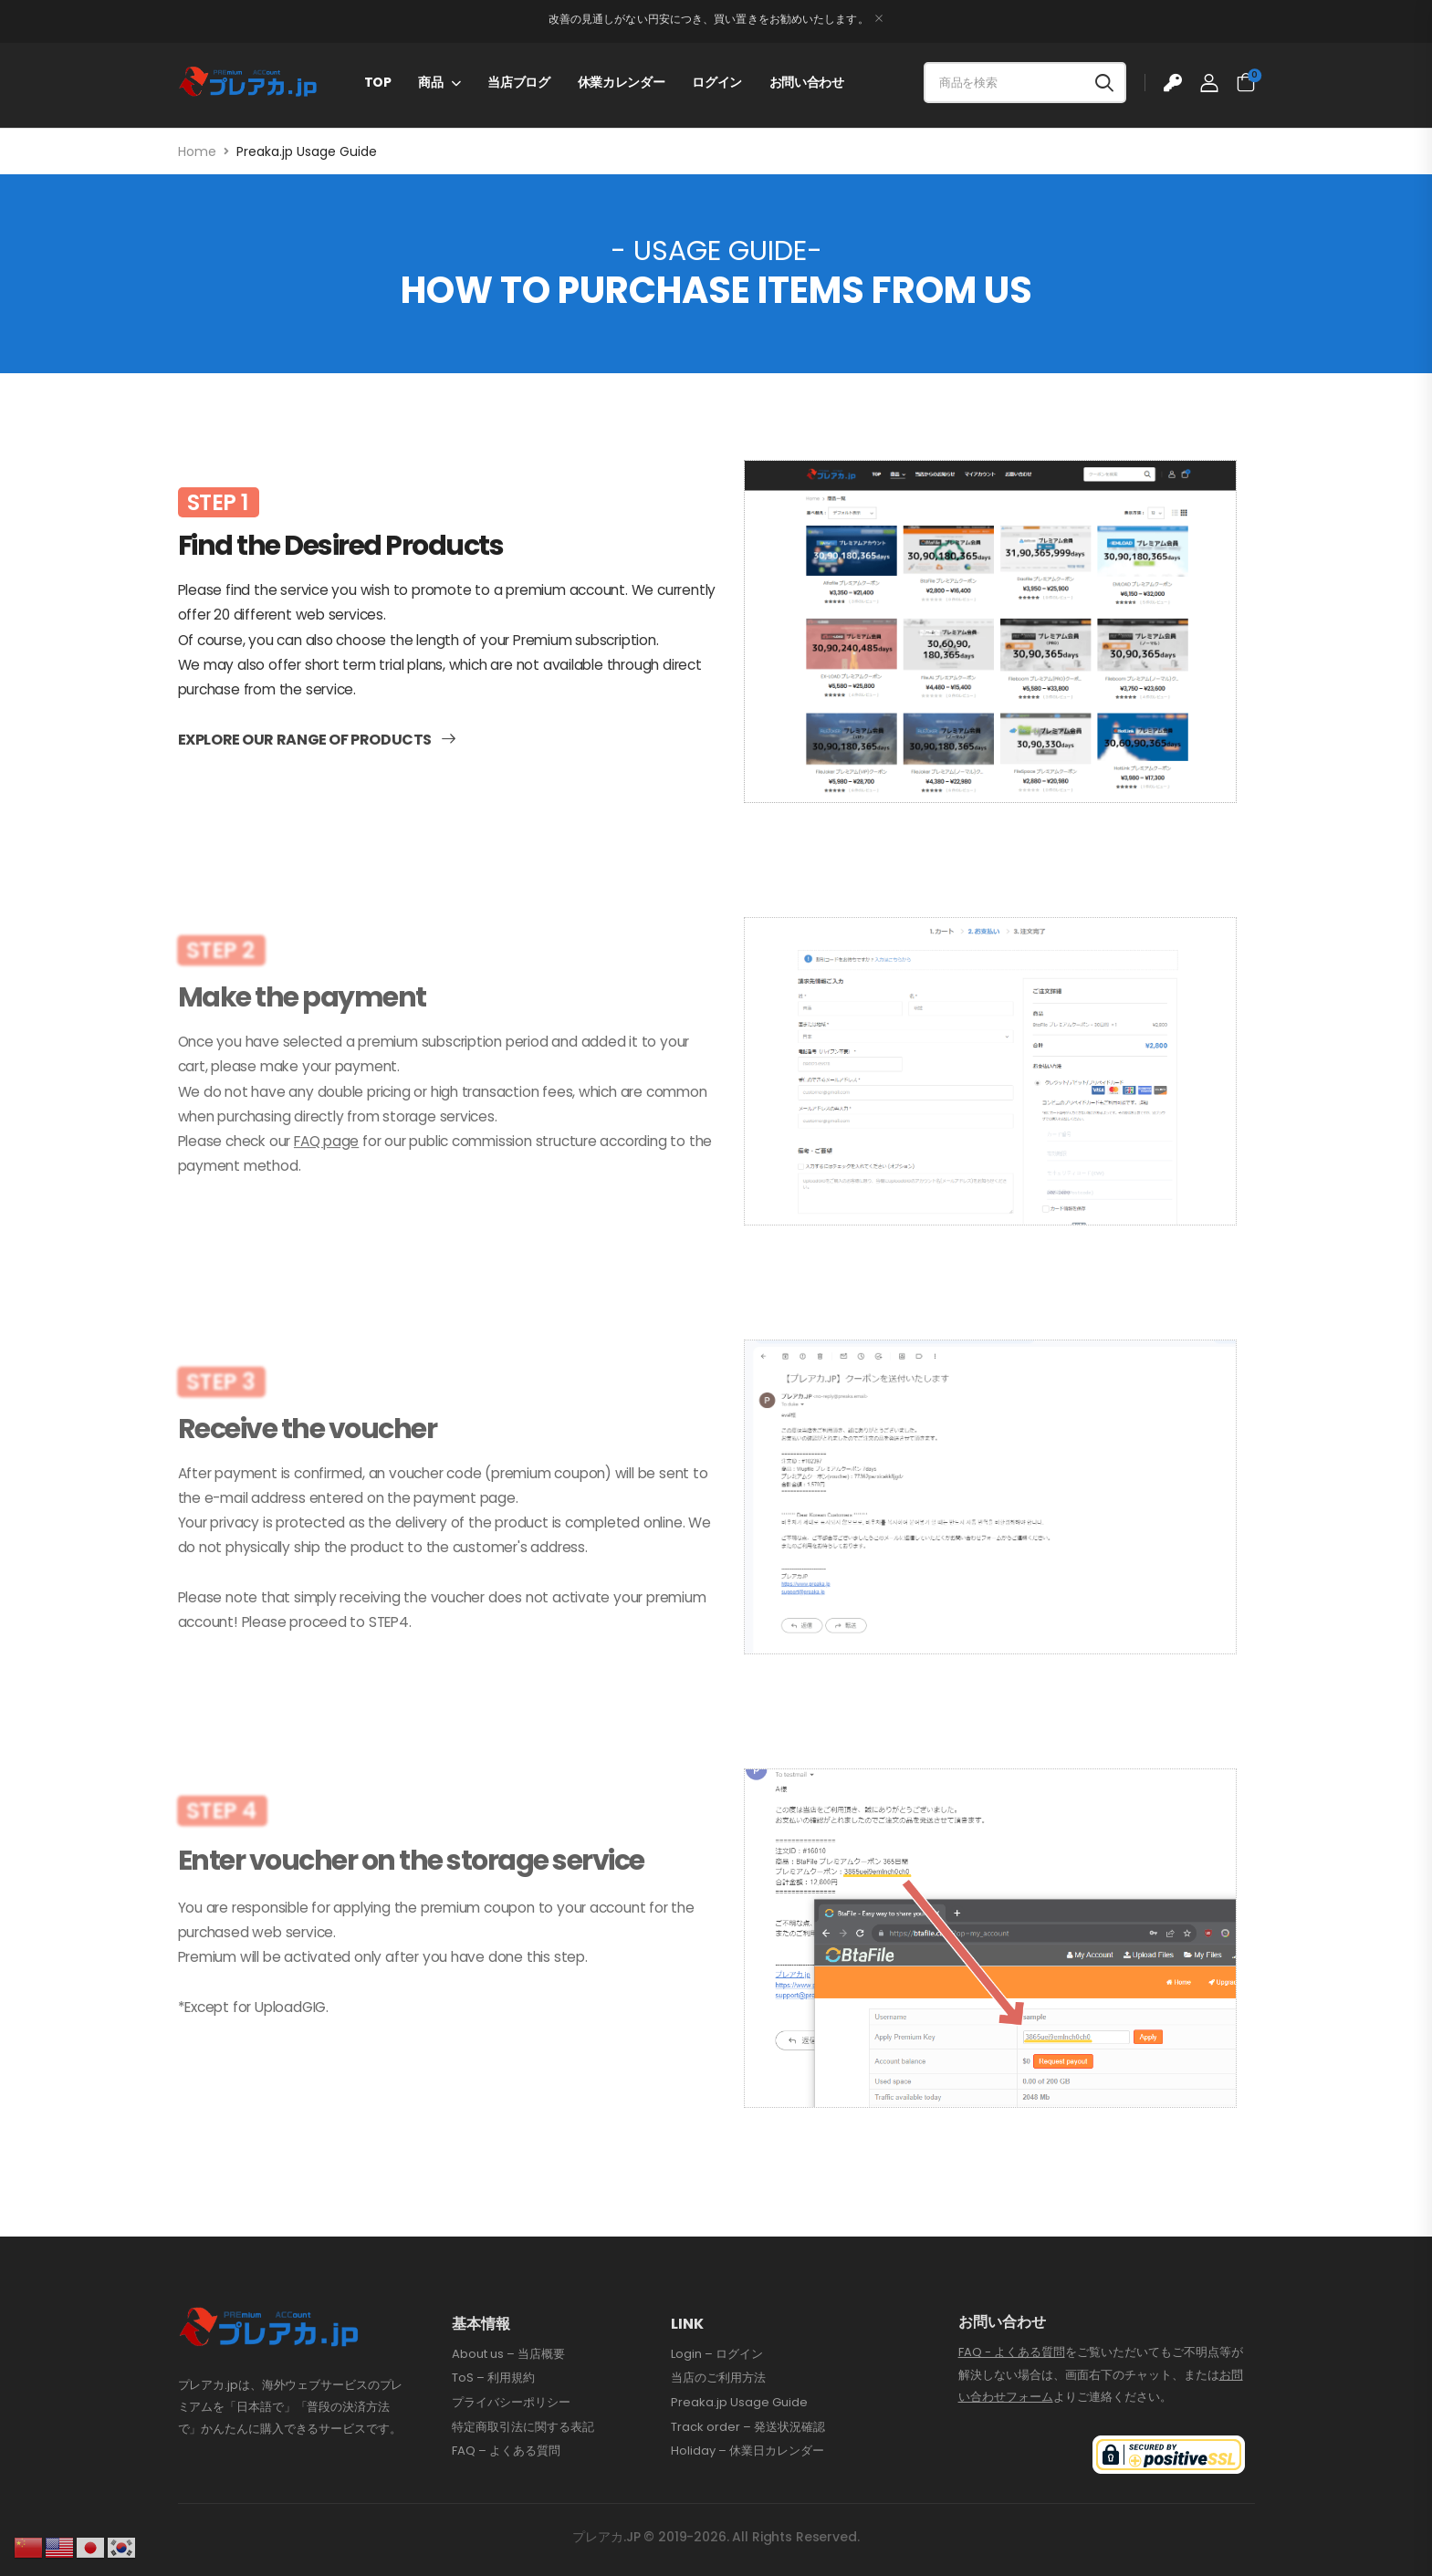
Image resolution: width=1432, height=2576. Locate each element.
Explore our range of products (305, 779)
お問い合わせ (806, 82)
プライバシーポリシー (511, 2402)
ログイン (717, 82)
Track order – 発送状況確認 (748, 2427)
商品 (430, 82)
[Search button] (1104, 83)
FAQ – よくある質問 (506, 2451)
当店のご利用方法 (718, 2378)
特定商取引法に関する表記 (523, 2427)
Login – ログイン (717, 2354)
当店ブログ (518, 82)
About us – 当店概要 (508, 2354)
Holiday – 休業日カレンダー (747, 2451)
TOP (378, 82)
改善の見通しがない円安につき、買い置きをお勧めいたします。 (709, 18)
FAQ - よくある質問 (1011, 2352)
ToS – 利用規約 (493, 2378)
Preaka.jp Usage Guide (739, 2402)
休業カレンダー (621, 82)
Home (197, 151)
